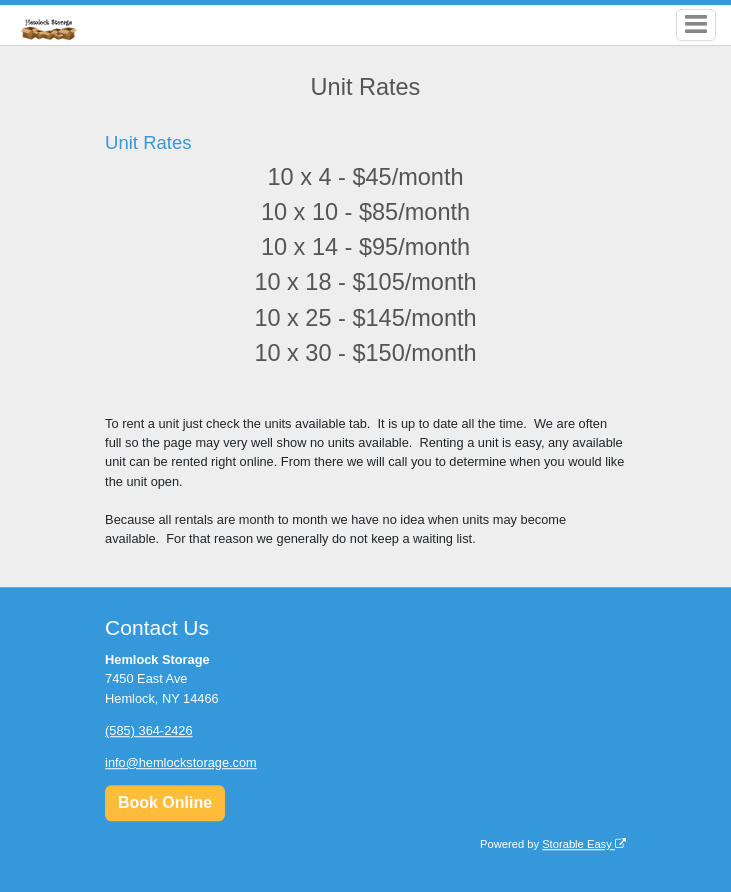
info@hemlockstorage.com (181, 762)
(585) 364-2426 (149, 730)
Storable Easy (584, 844)
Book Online (165, 802)
